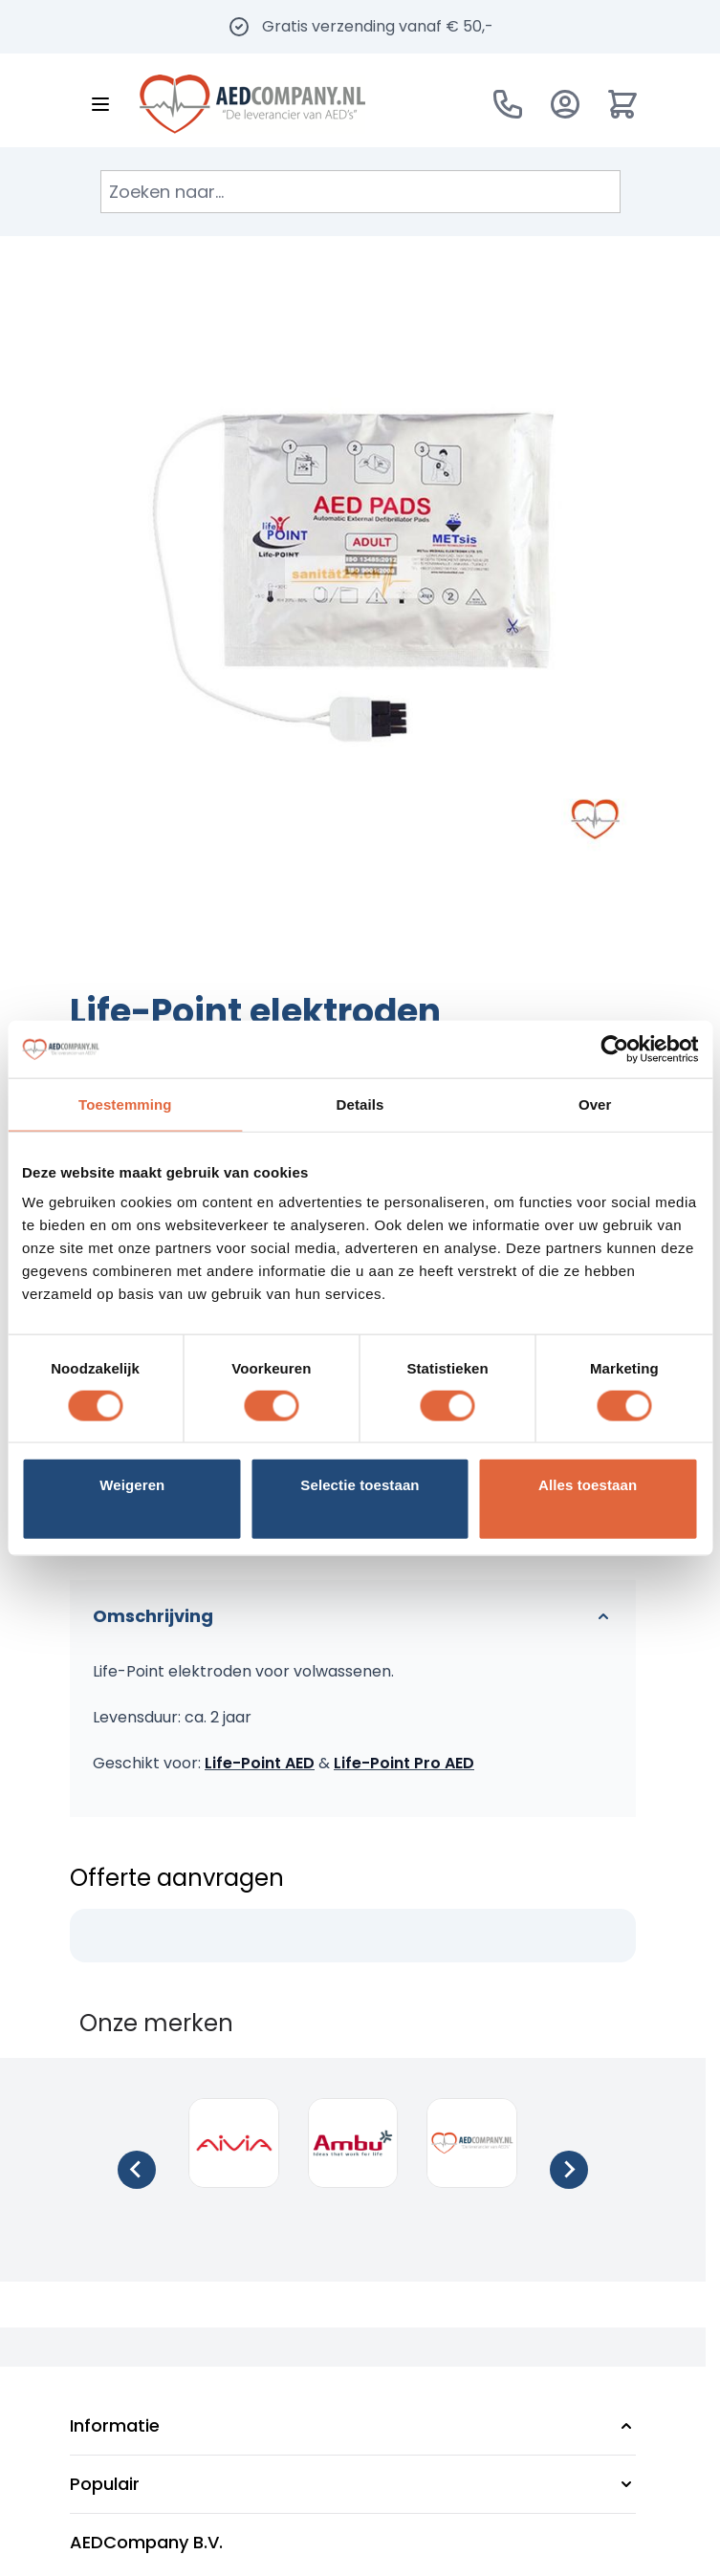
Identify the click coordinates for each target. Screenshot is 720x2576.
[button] (353, 2426)
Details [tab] (360, 1103)
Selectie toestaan (359, 1485)
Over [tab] (595, 1103)
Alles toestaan (587, 1485)
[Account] (565, 104)
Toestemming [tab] (125, 1103)
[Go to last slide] (137, 2170)
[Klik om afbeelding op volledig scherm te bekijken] (353, 577)
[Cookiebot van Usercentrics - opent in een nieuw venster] (614, 1048)
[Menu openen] (100, 104)
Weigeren (131, 1485)
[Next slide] (569, 2170)
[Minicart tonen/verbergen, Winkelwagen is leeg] (622, 104)
